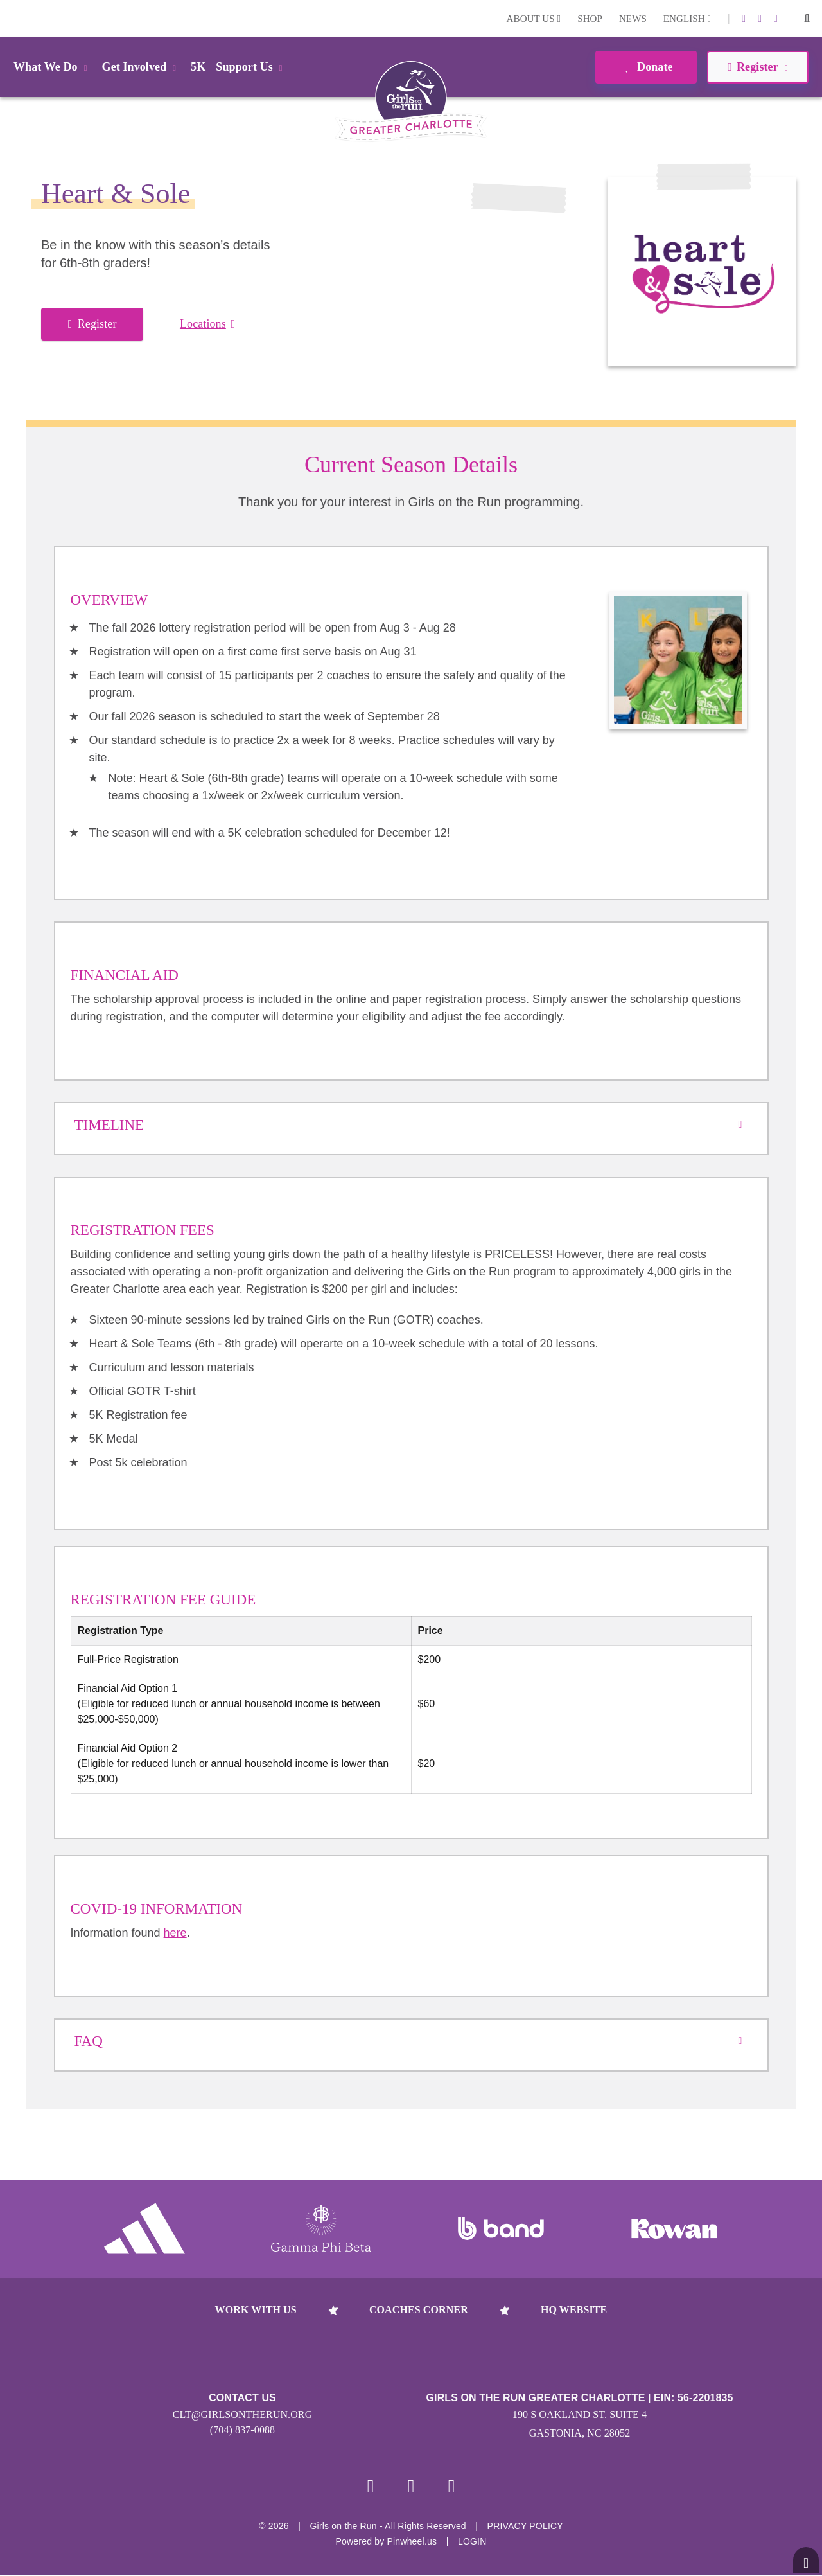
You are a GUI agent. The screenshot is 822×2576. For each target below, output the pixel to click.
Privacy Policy (525, 2527)
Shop (589, 18)
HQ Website (574, 2309)
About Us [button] (534, 18)
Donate (645, 66)
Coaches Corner (418, 2309)
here (175, 1932)
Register (92, 323)
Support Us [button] (251, 66)
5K (198, 66)
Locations (208, 323)
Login (12, 18)
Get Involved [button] (141, 66)
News (633, 18)
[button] (807, 18)
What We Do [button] (52, 66)
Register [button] (757, 66)
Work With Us (256, 2309)
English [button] (687, 18)
